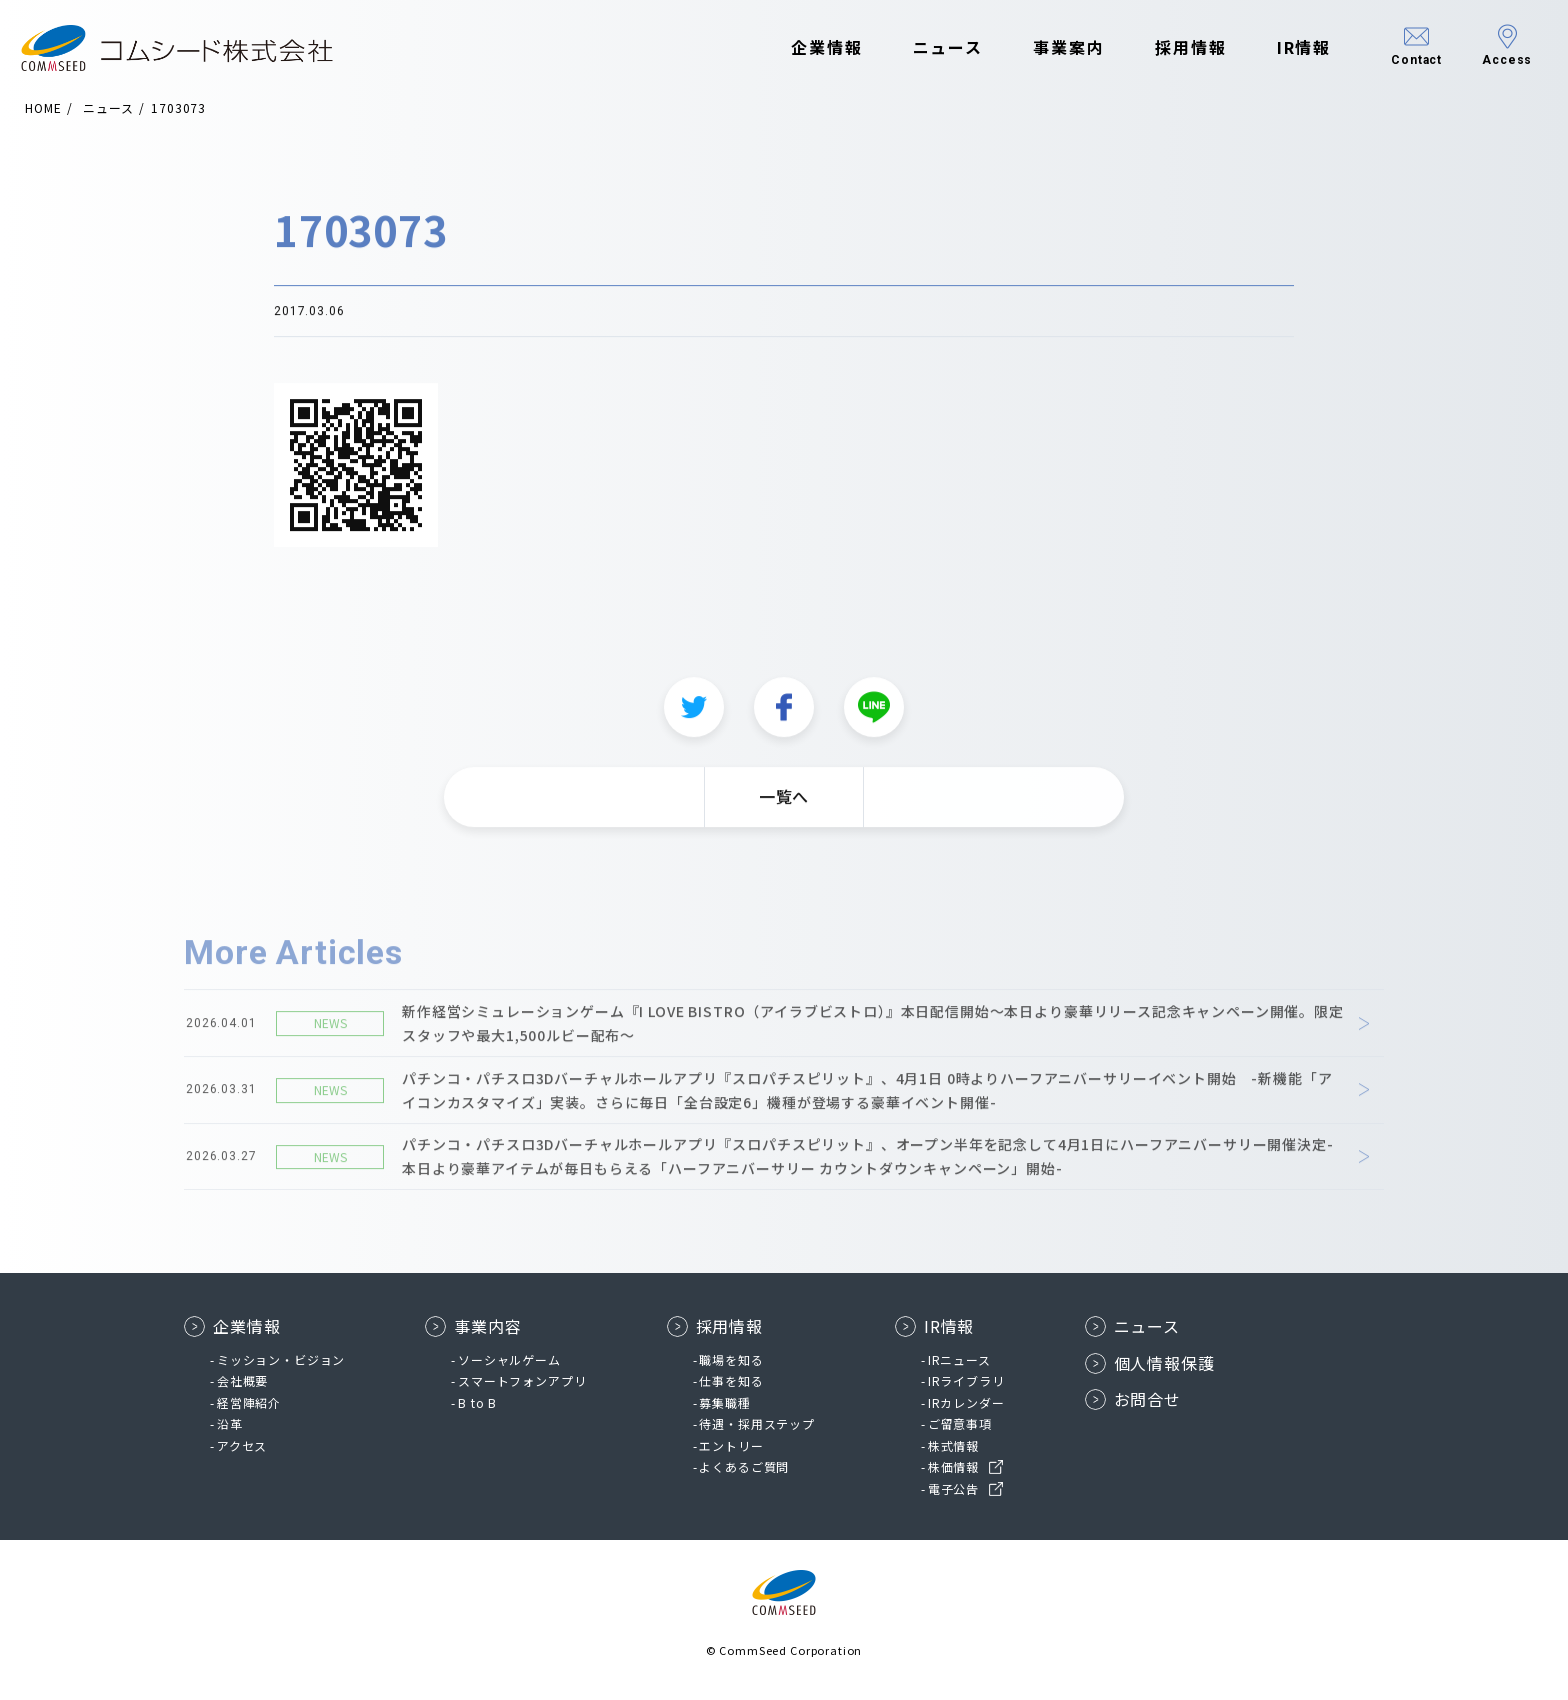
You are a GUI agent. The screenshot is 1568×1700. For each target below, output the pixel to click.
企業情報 (808, 48)
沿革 (230, 1423)
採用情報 (1172, 48)
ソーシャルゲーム (509, 1359)
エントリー (731, 1445)
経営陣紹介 (249, 1402)
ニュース (928, 48)
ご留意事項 (960, 1423)
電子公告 (953, 1488)
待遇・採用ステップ (757, 1423)
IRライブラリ (966, 1380)
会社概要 (242, 1380)
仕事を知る (731, 1380)
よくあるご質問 (744, 1466)
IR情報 (1284, 48)
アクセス (242, 1445)
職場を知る (731, 1359)
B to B (477, 1402)
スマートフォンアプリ (522, 1380)
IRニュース (959, 1359)
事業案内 (1050, 48)
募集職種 (724, 1402)
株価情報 (953, 1466)
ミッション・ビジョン (281, 1359)
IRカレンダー (966, 1402)
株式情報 (953, 1445)
